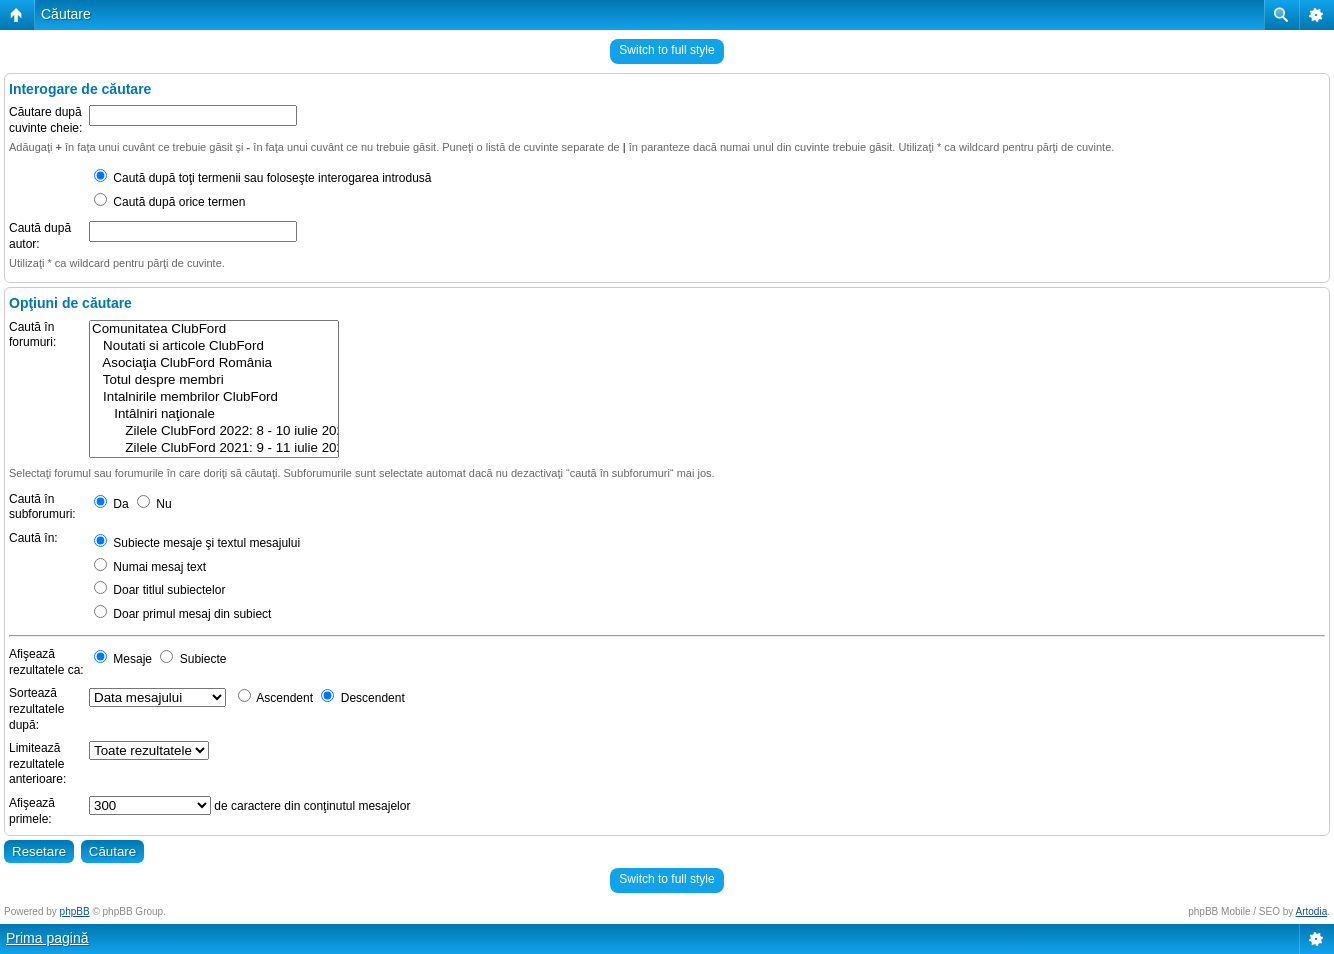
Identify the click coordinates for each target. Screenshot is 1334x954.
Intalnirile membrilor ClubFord (214, 397)
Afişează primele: (32, 811)
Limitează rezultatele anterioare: (37, 763)
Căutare (66, 14)
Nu (154, 504)
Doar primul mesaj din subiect (182, 614)
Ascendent (275, 698)
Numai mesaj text (150, 567)
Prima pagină (47, 938)
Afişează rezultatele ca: (46, 662)
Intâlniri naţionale (214, 414)
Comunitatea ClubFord (214, 329)
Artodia (1312, 911)
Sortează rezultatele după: (36, 708)
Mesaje (123, 659)
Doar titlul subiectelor (159, 590)
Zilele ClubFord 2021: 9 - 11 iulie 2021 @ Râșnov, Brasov (214, 448)
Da (111, 504)
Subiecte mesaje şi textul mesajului (197, 543)
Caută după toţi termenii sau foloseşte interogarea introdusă (263, 178)
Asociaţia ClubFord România (214, 363)
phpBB (75, 911)
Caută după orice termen (169, 202)
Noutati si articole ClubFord (214, 346)
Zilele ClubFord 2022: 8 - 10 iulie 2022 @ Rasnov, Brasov (214, 431)
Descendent (362, 698)
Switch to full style (666, 50)
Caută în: (33, 538)
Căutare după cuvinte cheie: (45, 120)
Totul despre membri (214, 380)
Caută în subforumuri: (42, 507)
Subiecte (193, 659)
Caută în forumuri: (32, 335)
